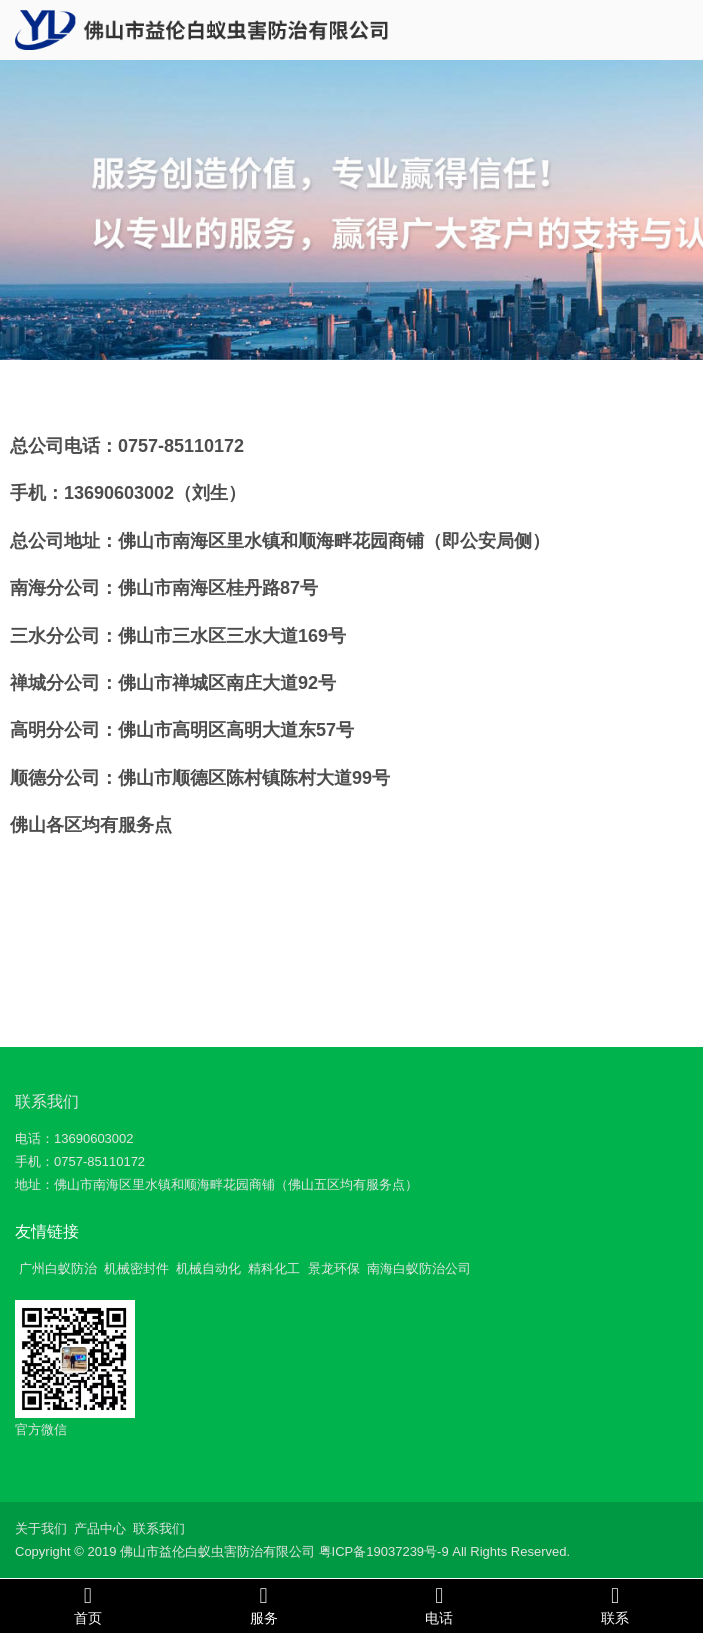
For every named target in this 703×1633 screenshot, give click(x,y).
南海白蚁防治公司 (419, 1268)
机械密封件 (136, 1268)
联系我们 (47, 1101)
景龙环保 (334, 1268)
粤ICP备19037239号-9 (384, 1551)
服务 (264, 1605)
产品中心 (100, 1528)
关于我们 (41, 1528)
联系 (615, 1605)
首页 (88, 1605)
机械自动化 (208, 1268)
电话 (440, 1605)
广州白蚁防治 (58, 1268)
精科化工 (274, 1268)
